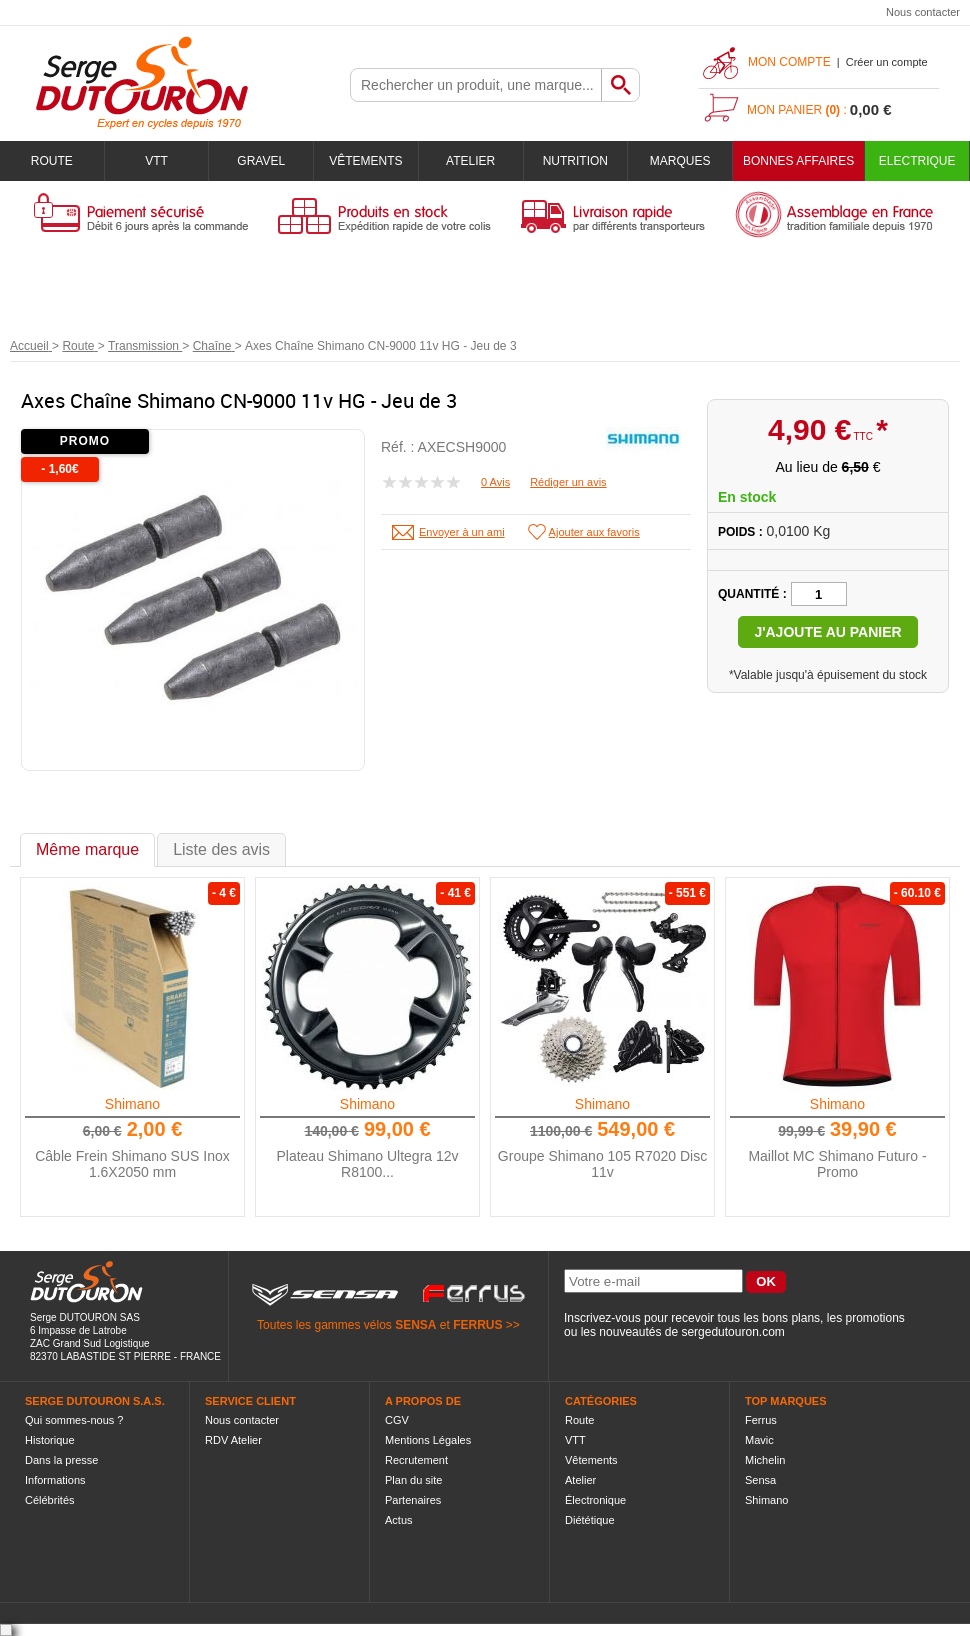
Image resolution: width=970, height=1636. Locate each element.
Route (52, 161)
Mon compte (789, 62)
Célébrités (50, 1500)
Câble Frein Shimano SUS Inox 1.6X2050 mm (132, 1164)
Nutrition (575, 161)
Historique (50, 1440)
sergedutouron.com (732, 1332)
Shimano (132, 1104)
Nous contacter (923, 12)
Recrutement (416, 1460)
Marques (680, 161)
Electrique (917, 161)
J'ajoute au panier (827, 632)
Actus (399, 1520)
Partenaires (413, 1500)
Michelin (765, 1460)
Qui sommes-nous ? (74, 1420)
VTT (156, 161)
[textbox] (476, 85)
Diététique (590, 1520)
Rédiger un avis (568, 482)
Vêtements (365, 161)
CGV (397, 1420)
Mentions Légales (428, 1440)
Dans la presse (61, 1460)
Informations (55, 1480)
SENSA (415, 1325)
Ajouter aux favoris (594, 532)
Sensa (760, 1480)
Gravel (261, 161)
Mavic (759, 1440)
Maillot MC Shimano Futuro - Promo (837, 1164)
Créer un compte (887, 62)
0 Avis (495, 482)
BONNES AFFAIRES (798, 161)
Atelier (470, 161)
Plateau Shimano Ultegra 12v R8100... (367, 1164)
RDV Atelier (233, 1440)
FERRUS (477, 1325)
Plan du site (413, 1480)
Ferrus (761, 1420)
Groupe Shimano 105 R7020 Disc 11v (602, 1164)
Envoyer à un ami (462, 532)
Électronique (595, 1500)
